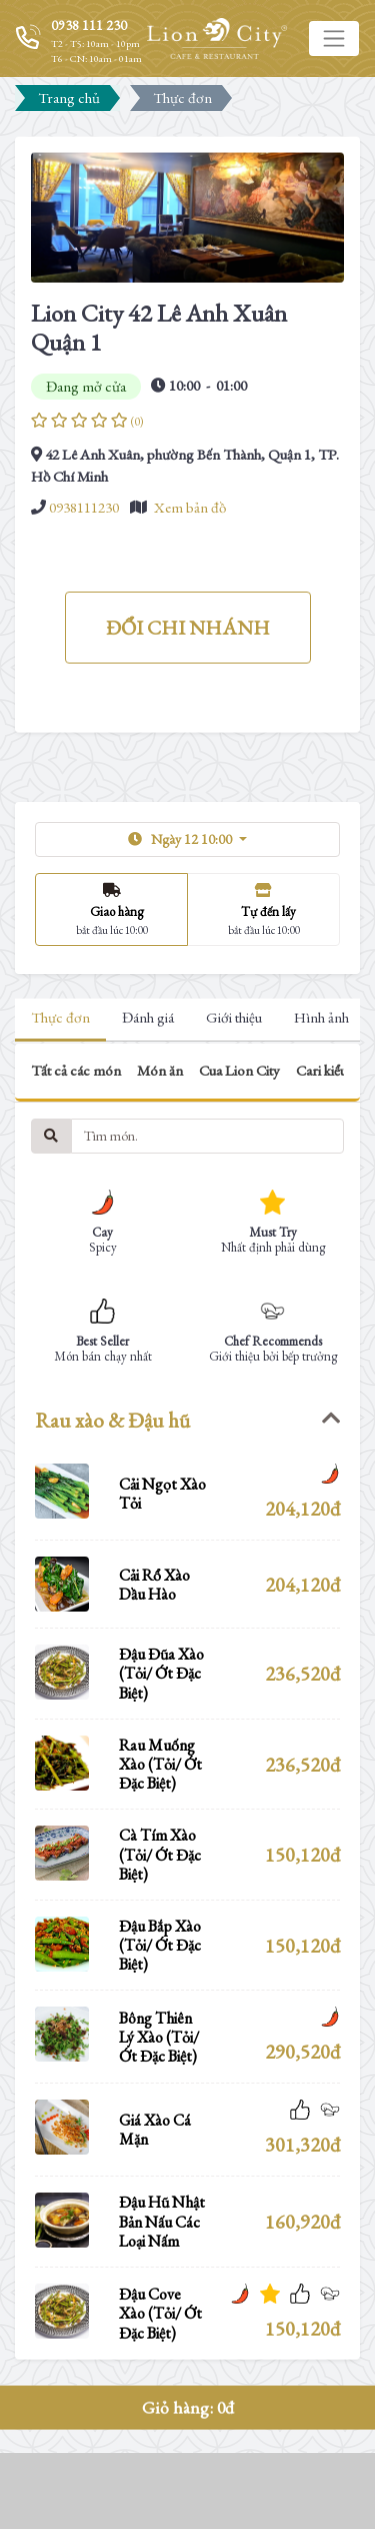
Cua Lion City (239, 1168)
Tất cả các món (76, 1168)
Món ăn (160, 1168)
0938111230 (84, 604)
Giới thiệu (234, 1115)
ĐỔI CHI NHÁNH (188, 726)
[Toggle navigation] (334, 38)
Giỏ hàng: (188, 2504)
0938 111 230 (89, 25)
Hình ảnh (321, 1115)
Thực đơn (60, 1115)
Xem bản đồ (190, 604)
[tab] (187, 1518)
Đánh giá (148, 1115)
